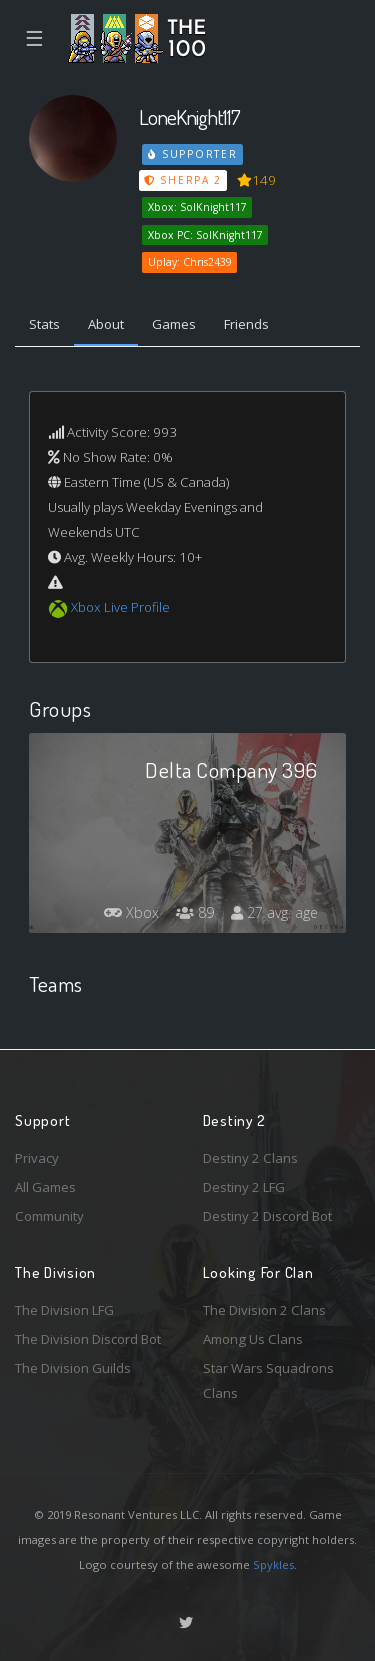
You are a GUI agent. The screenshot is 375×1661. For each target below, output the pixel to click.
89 (195, 912)
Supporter (193, 154)
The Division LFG (64, 1310)
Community (49, 1216)
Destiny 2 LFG (244, 1187)
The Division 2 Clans (264, 1310)
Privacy (37, 1158)
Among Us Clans (253, 1339)
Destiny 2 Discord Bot (267, 1216)
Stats (44, 324)
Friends (246, 324)
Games (174, 324)
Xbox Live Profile (120, 607)
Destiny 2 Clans (250, 1158)
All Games (45, 1187)
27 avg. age (274, 912)
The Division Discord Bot (88, 1339)
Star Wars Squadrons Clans (268, 1380)
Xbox (131, 912)
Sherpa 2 (183, 180)
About (106, 324)
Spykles (273, 1564)
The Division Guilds (73, 1368)
